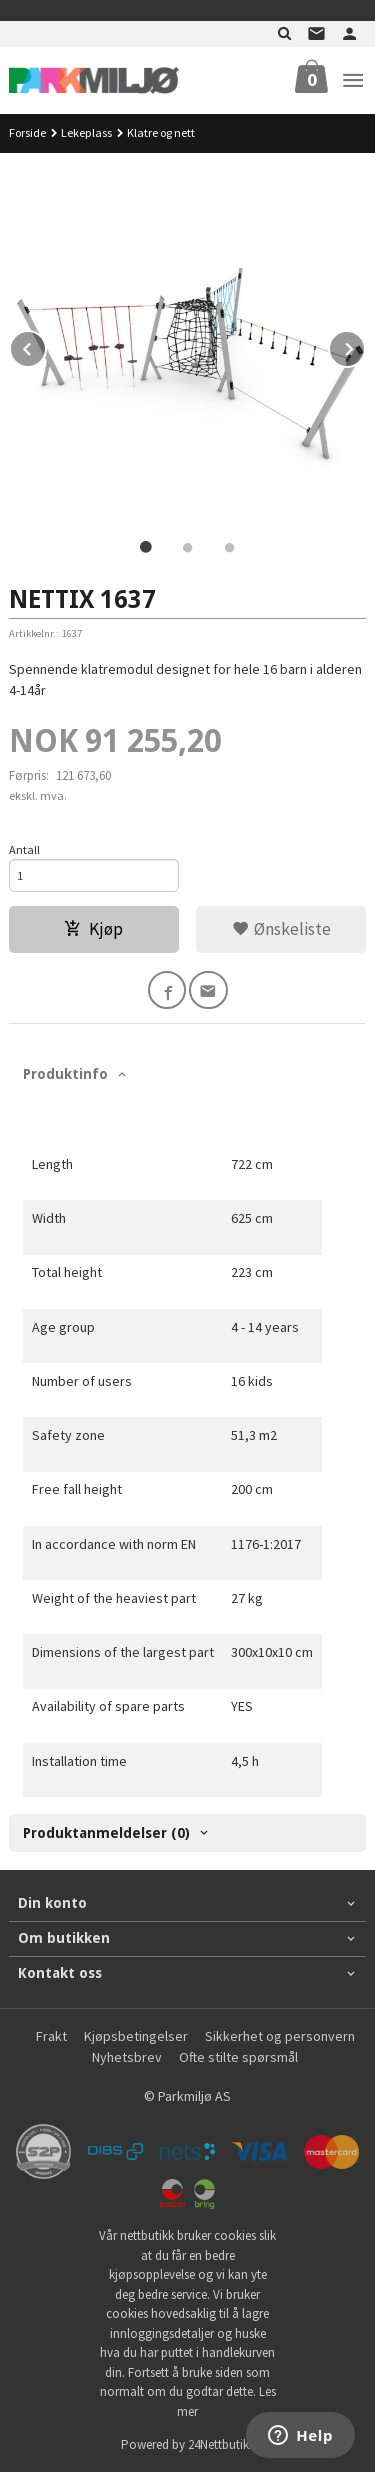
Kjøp (93, 929)
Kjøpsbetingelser (136, 2036)
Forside (27, 132)
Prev (46, 346)
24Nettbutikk (221, 2444)
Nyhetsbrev (127, 2057)
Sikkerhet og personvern (280, 2036)
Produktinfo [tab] (65, 1074)
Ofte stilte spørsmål (238, 2057)
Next (365, 346)
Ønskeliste (281, 929)
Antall (24, 849)
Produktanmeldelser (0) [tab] (106, 1833)
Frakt (51, 2036)
